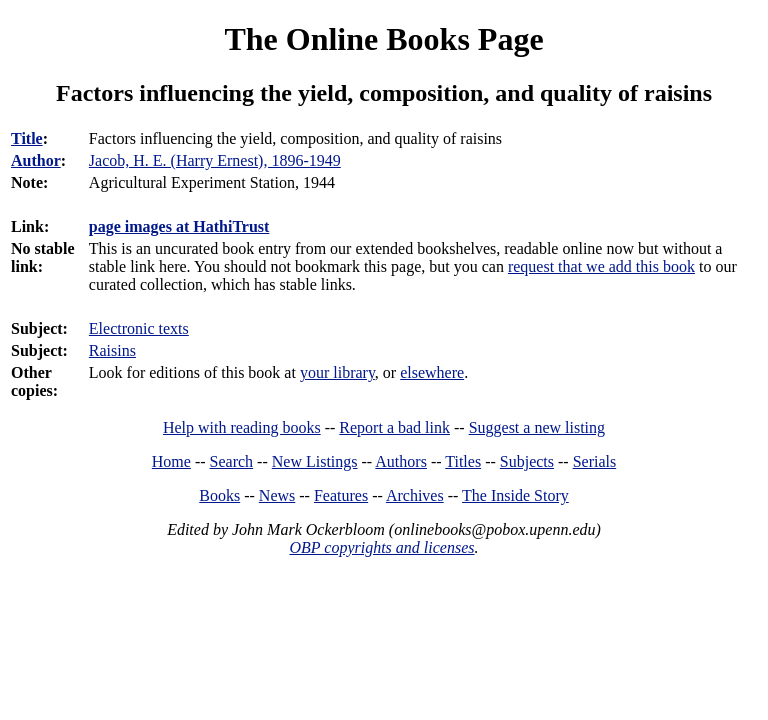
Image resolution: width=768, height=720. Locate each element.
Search (232, 461)
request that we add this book (601, 266)
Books (219, 495)
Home (171, 461)
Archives (415, 495)
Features (341, 495)
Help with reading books (242, 427)
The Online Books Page (383, 39)
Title (27, 138)
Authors (401, 461)
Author (36, 160)
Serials (595, 461)
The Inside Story (515, 495)
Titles (463, 461)
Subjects (527, 461)
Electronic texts (139, 328)
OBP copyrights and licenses (381, 547)
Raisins (112, 350)
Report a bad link (394, 427)
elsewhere (432, 372)
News (277, 495)
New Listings (315, 461)
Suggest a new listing (537, 427)
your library (337, 372)
